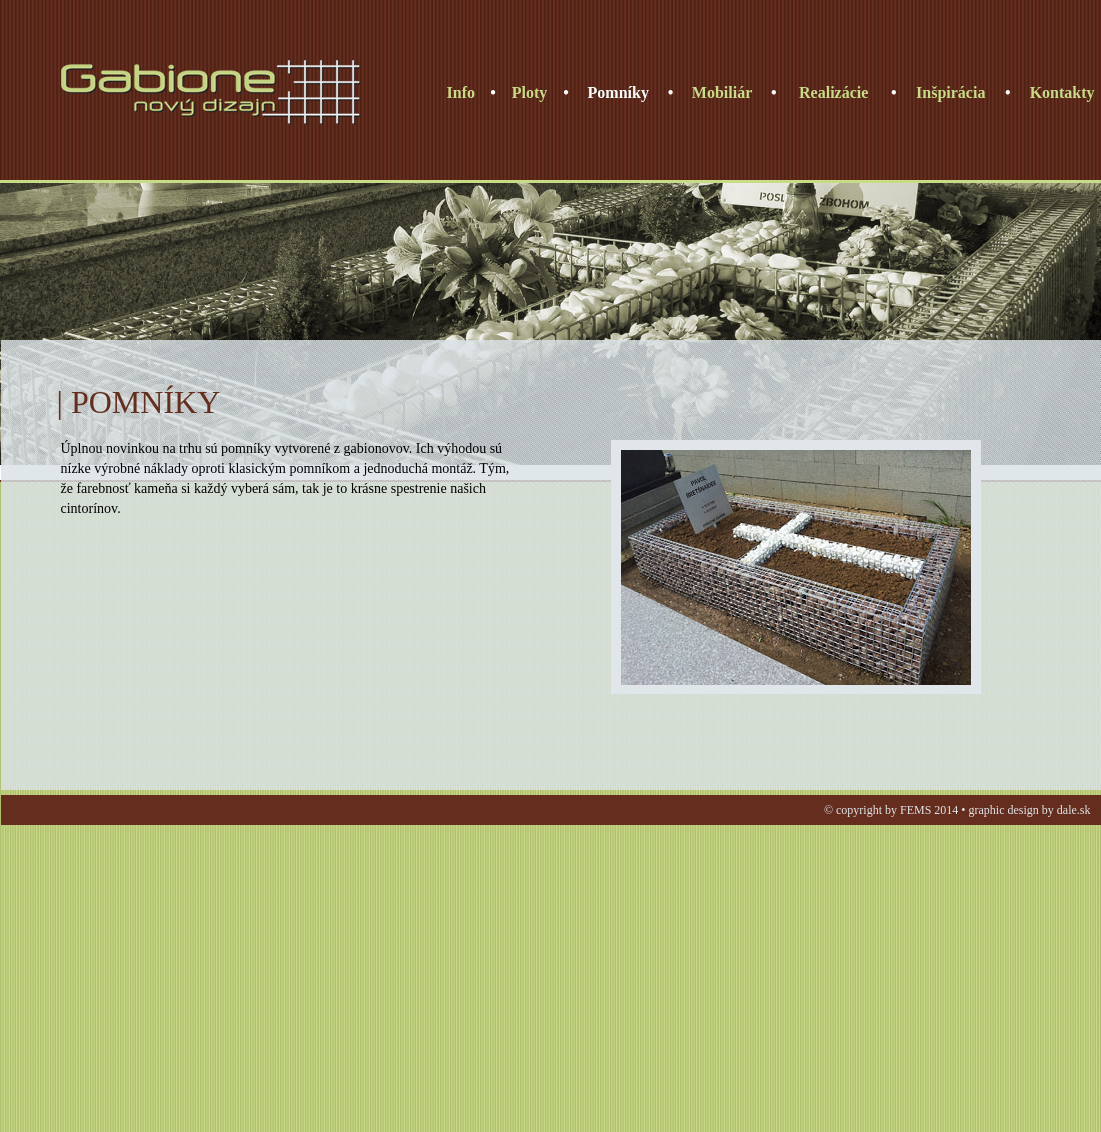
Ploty (530, 92)
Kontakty (1062, 92)
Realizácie (833, 92)
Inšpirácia (950, 92)
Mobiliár (722, 92)
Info (461, 92)
